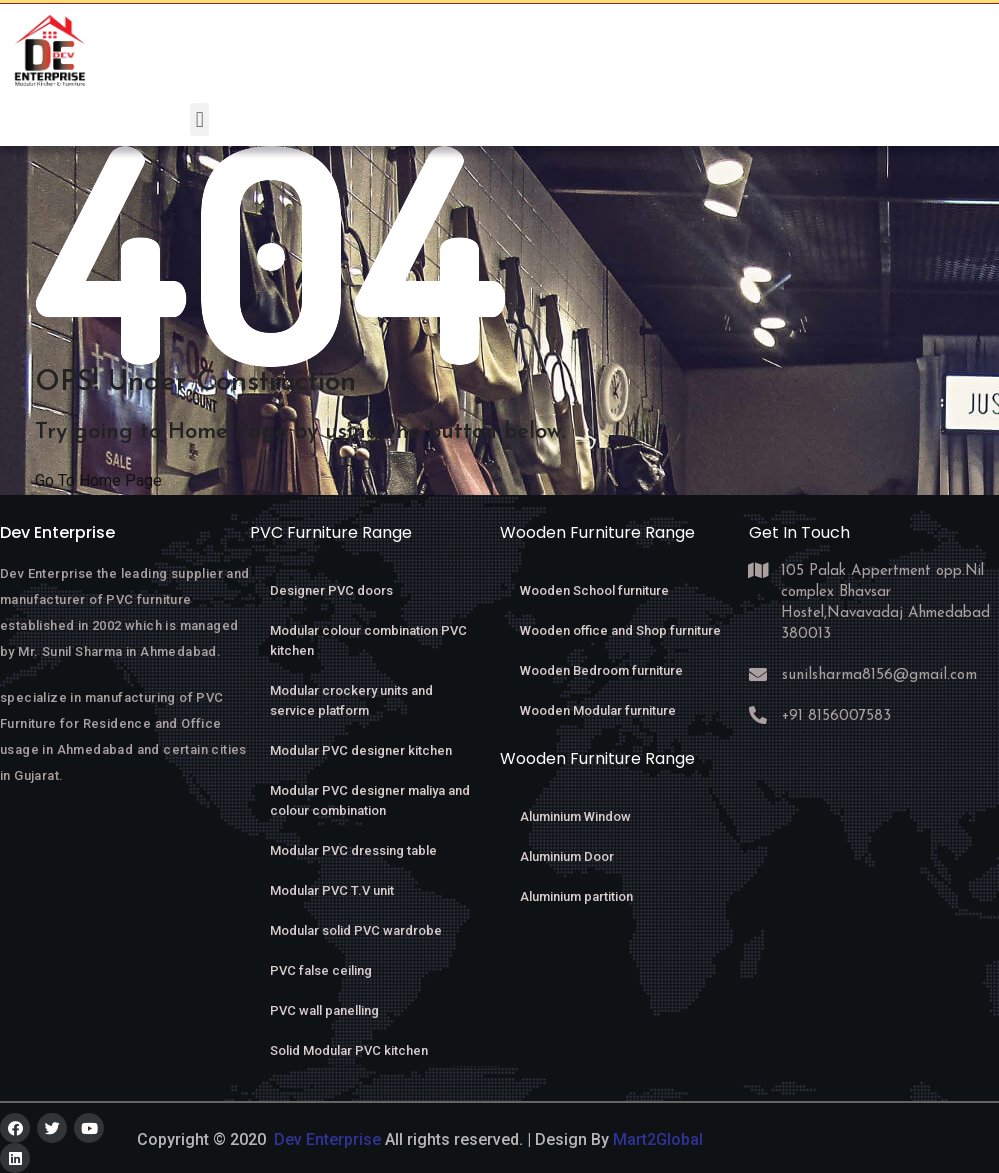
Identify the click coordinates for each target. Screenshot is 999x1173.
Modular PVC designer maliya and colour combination (370, 800)
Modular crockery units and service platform (351, 700)
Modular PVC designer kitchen (361, 750)
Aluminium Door (567, 856)
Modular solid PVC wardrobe (356, 930)
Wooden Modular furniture (598, 710)
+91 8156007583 (836, 716)
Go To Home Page (98, 480)
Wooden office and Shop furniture (620, 630)
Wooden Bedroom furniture (601, 670)
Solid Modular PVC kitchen (349, 1050)
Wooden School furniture (594, 590)
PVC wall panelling (324, 1010)
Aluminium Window (575, 816)
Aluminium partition (576, 896)
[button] (199, 119)
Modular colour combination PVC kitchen (368, 640)
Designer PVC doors (331, 590)
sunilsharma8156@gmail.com (874, 675)
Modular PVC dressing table (353, 850)
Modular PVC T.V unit (332, 890)
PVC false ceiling (321, 970)
